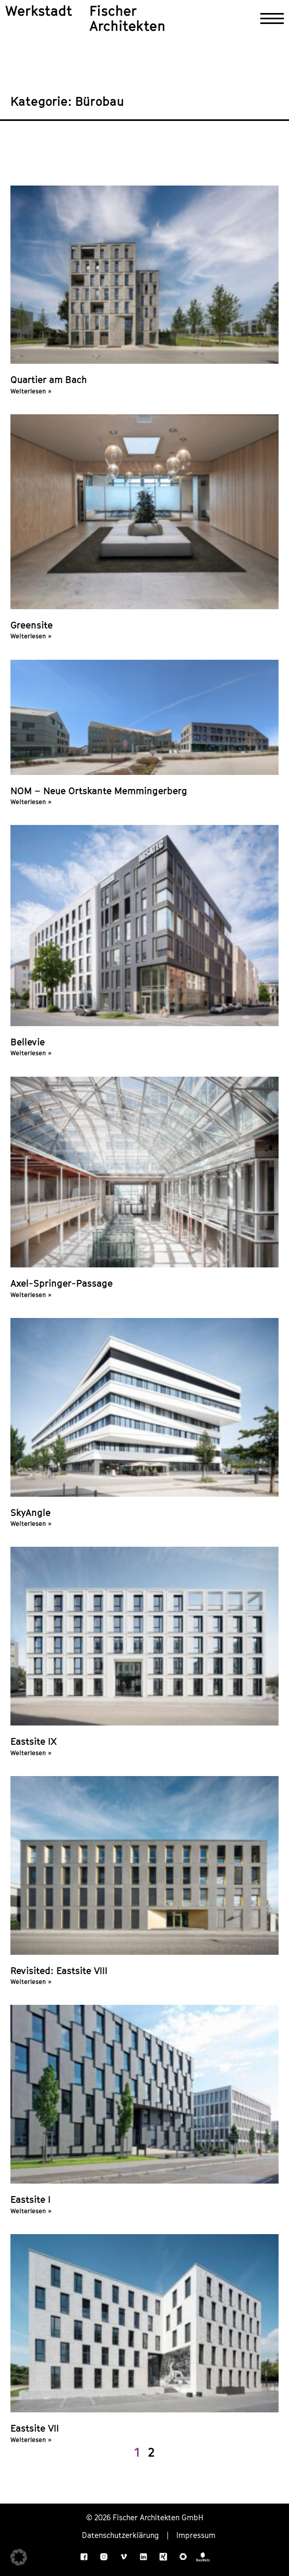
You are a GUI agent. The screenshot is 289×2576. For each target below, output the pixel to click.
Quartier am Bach (48, 379)
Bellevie (27, 1042)
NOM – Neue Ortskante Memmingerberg (98, 790)
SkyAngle (30, 1512)
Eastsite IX (33, 1741)
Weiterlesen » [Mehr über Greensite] (30, 636)
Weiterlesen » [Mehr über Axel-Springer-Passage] (30, 1295)
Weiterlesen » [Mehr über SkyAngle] (30, 1523)
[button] (19, 2557)
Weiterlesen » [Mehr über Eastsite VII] (30, 2440)
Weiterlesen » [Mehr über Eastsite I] (30, 2211)
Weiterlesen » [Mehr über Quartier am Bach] (30, 391)
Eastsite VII (34, 2428)
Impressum (195, 2535)
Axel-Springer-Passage (61, 1283)
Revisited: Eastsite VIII (58, 1970)
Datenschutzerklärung (120, 2535)
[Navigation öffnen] (272, 18)
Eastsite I (30, 2199)
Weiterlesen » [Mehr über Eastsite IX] (30, 1753)
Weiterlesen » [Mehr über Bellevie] (30, 1053)
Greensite (31, 625)
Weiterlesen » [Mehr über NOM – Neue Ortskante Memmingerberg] (30, 802)
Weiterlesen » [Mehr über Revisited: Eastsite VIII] (30, 1982)
